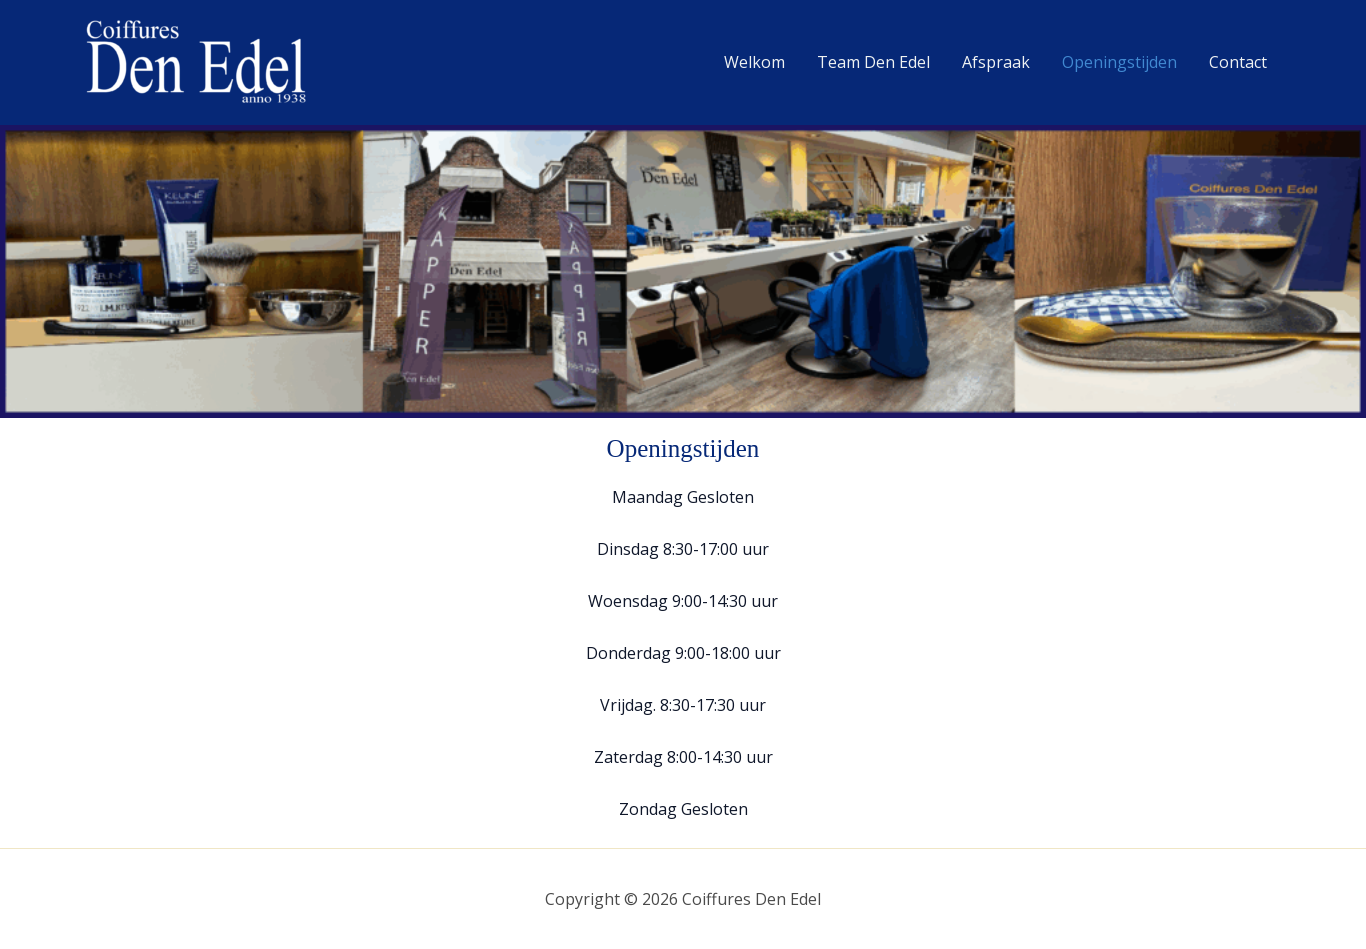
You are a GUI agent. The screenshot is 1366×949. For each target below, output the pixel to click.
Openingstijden (1119, 62)
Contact (1238, 62)
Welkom (754, 62)
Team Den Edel (873, 62)
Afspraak (996, 62)
